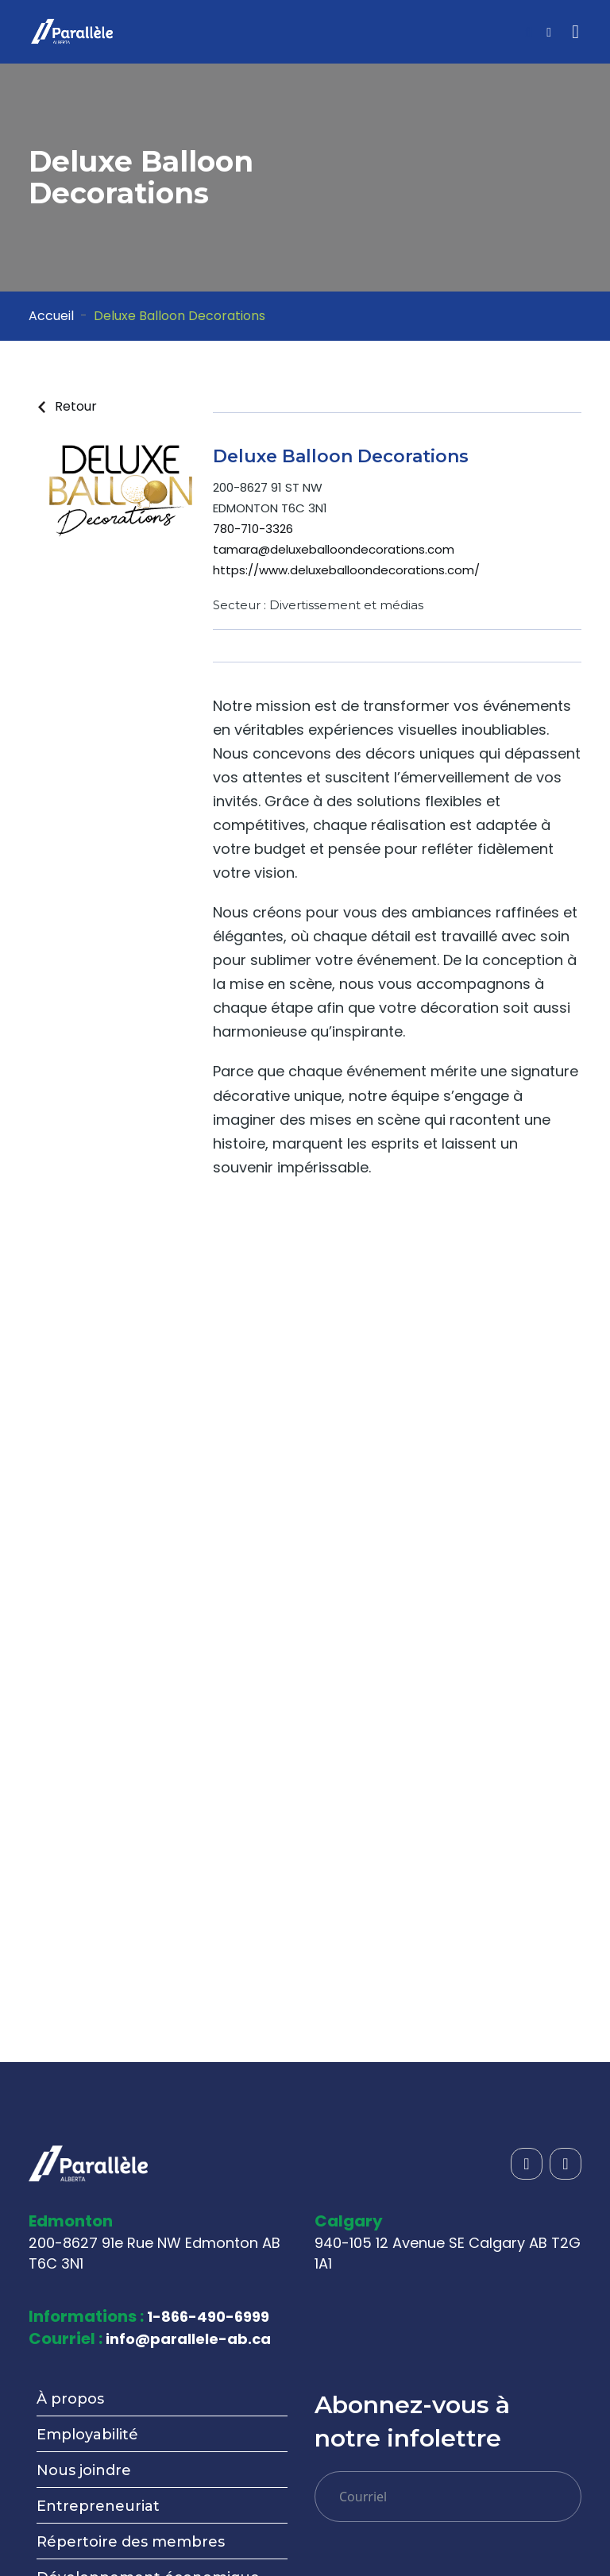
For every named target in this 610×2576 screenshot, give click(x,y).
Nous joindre (84, 2470)
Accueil (51, 316)
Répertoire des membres (131, 2542)
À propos (70, 2399)
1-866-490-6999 (208, 2317)
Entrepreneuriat (98, 2506)
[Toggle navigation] (575, 31)
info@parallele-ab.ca (188, 2339)
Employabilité (87, 2434)
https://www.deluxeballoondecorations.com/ (346, 570)
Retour (67, 406)
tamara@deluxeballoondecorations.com (333, 549)
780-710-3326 (253, 528)
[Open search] (528, 32)
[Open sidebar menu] (548, 32)
